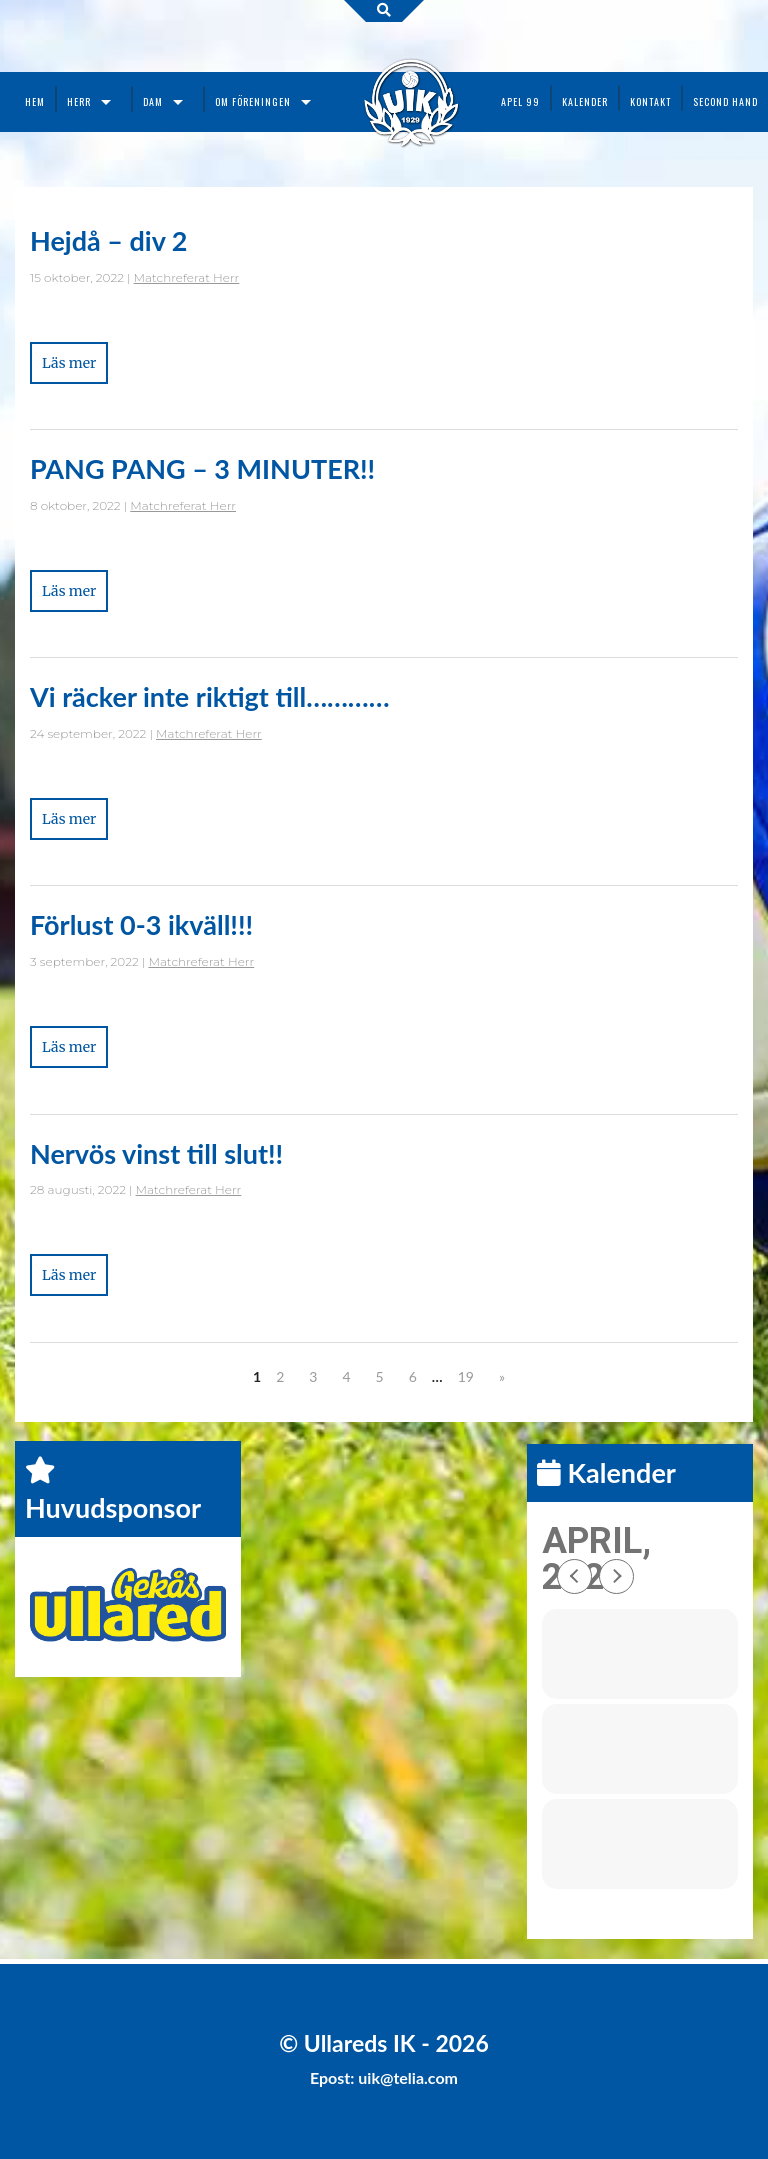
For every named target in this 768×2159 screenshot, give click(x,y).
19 (466, 1376)
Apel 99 (520, 101)
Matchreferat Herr (187, 277)
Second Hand (725, 101)
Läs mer (69, 363)
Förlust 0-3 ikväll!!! (141, 924)
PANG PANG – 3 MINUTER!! (202, 468)
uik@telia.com (408, 2077)
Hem (35, 101)
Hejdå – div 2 (108, 240)
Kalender (585, 101)
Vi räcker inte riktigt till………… (210, 696)
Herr (79, 101)
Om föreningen (253, 101)
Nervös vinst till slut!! (156, 1153)
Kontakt (650, 101)
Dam (153, 101)
